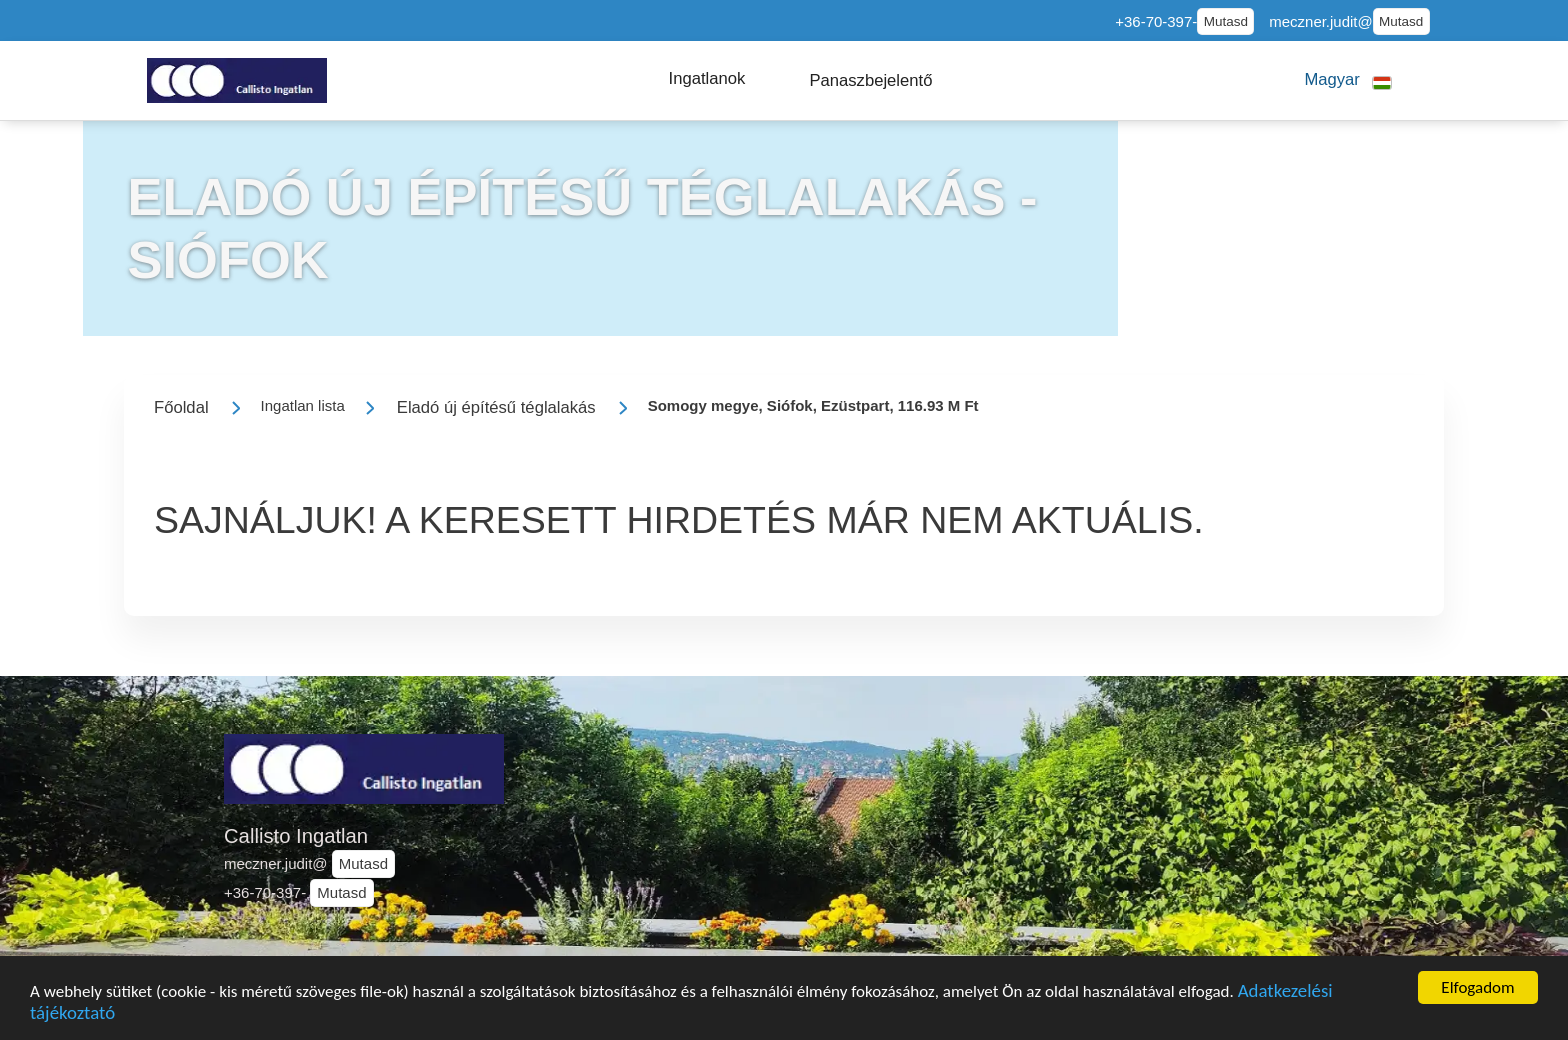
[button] (707, 79)
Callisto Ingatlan (296, 836)
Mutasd (1226, 21)
